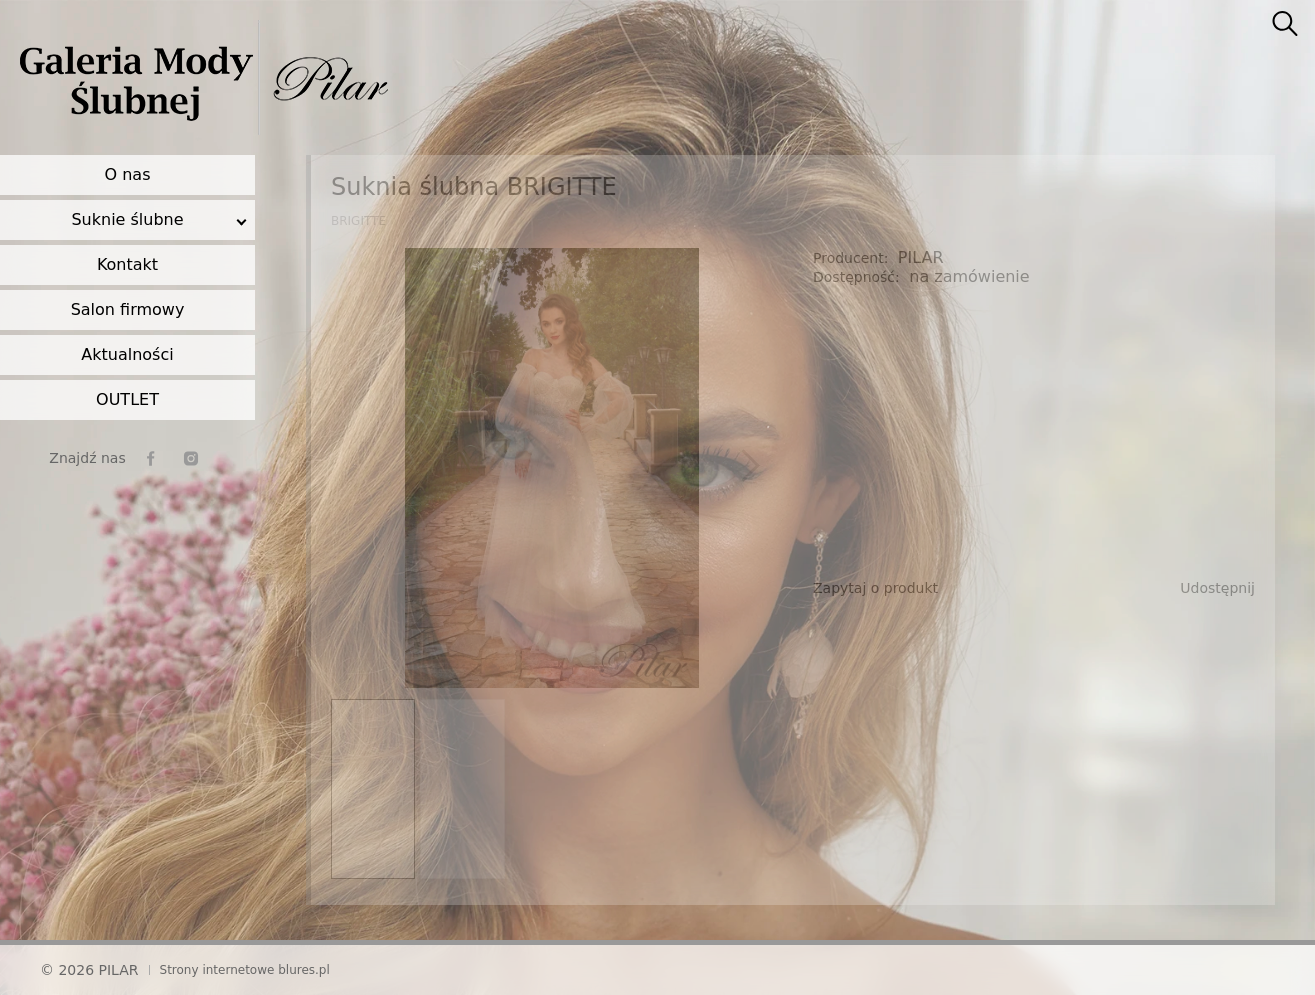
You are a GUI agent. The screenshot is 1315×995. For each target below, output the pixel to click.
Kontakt (127, 264)
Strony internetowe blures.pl (245, 970)
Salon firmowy (128, 309)
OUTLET (127, 399)
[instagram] (191, 458)
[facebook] (151, 458)
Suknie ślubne (127, 219)
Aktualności (127, 354)
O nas (128, 174)
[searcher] (1285, 25)
